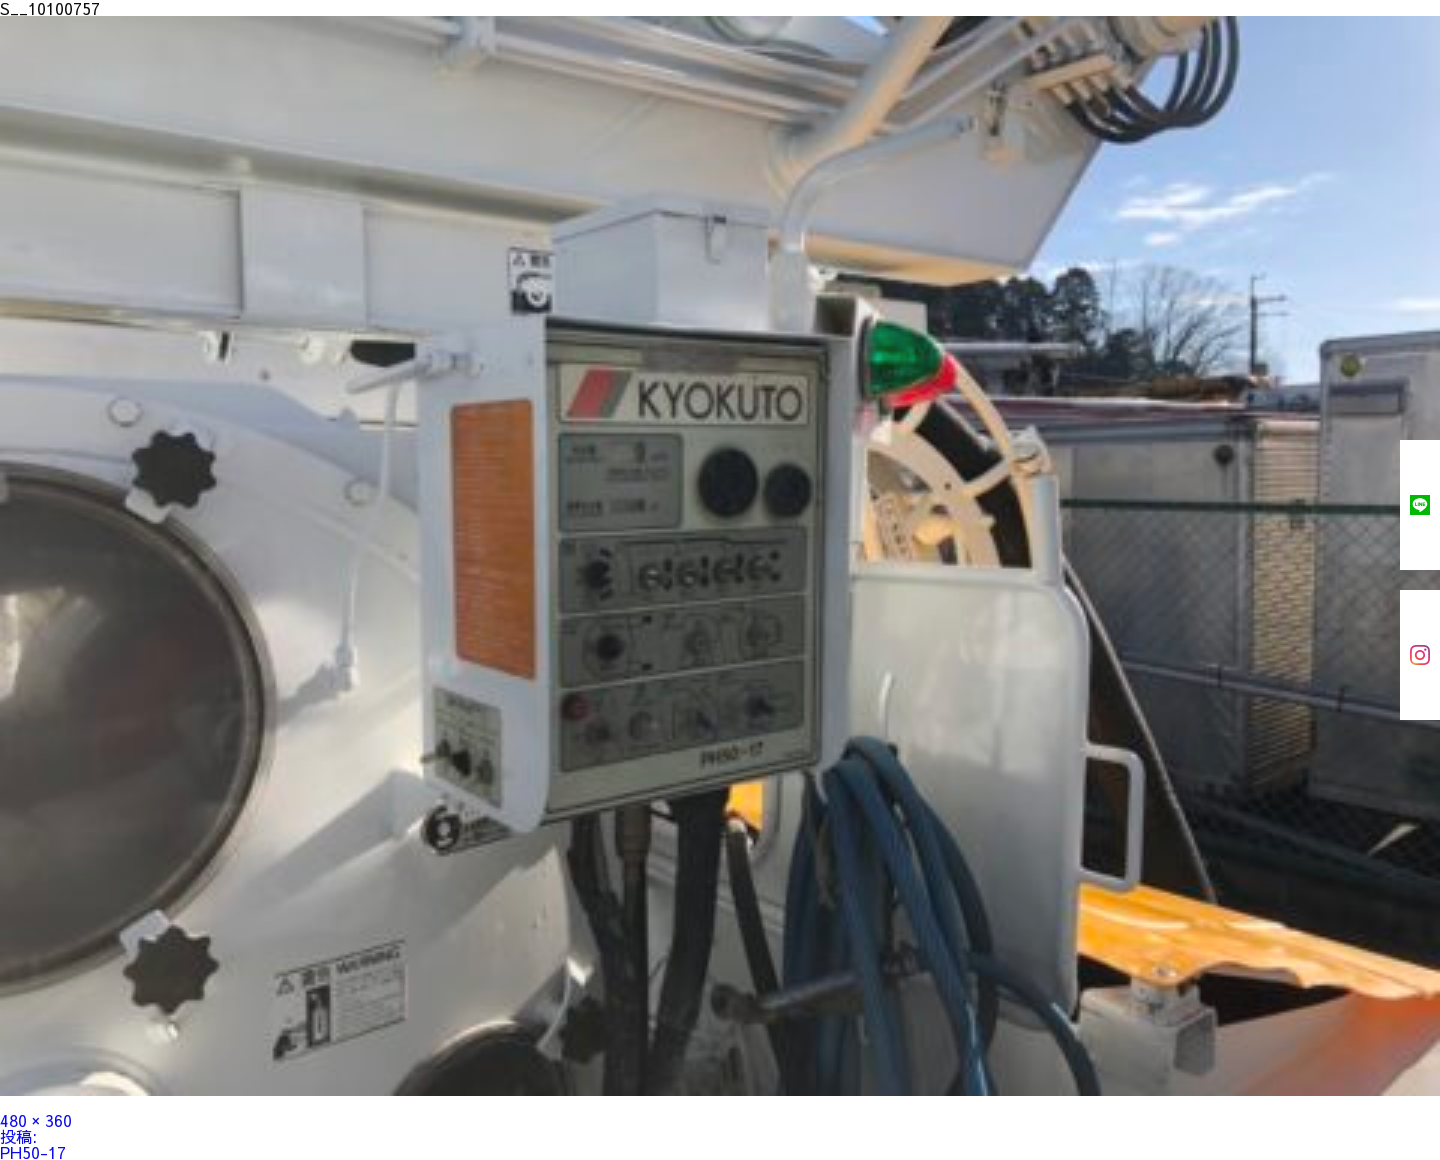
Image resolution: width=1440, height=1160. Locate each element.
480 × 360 (36, 1120)
